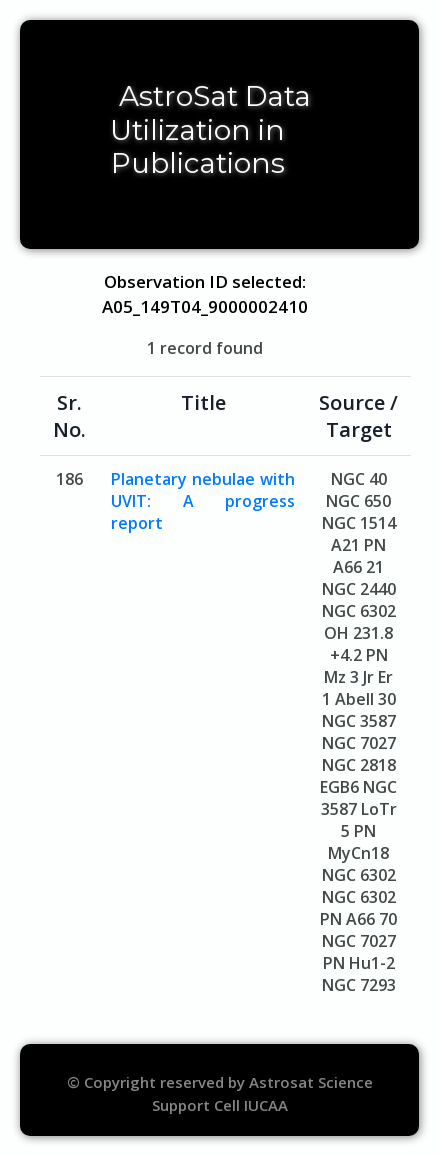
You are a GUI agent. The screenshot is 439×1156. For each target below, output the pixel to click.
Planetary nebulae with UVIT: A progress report (203, 501)
